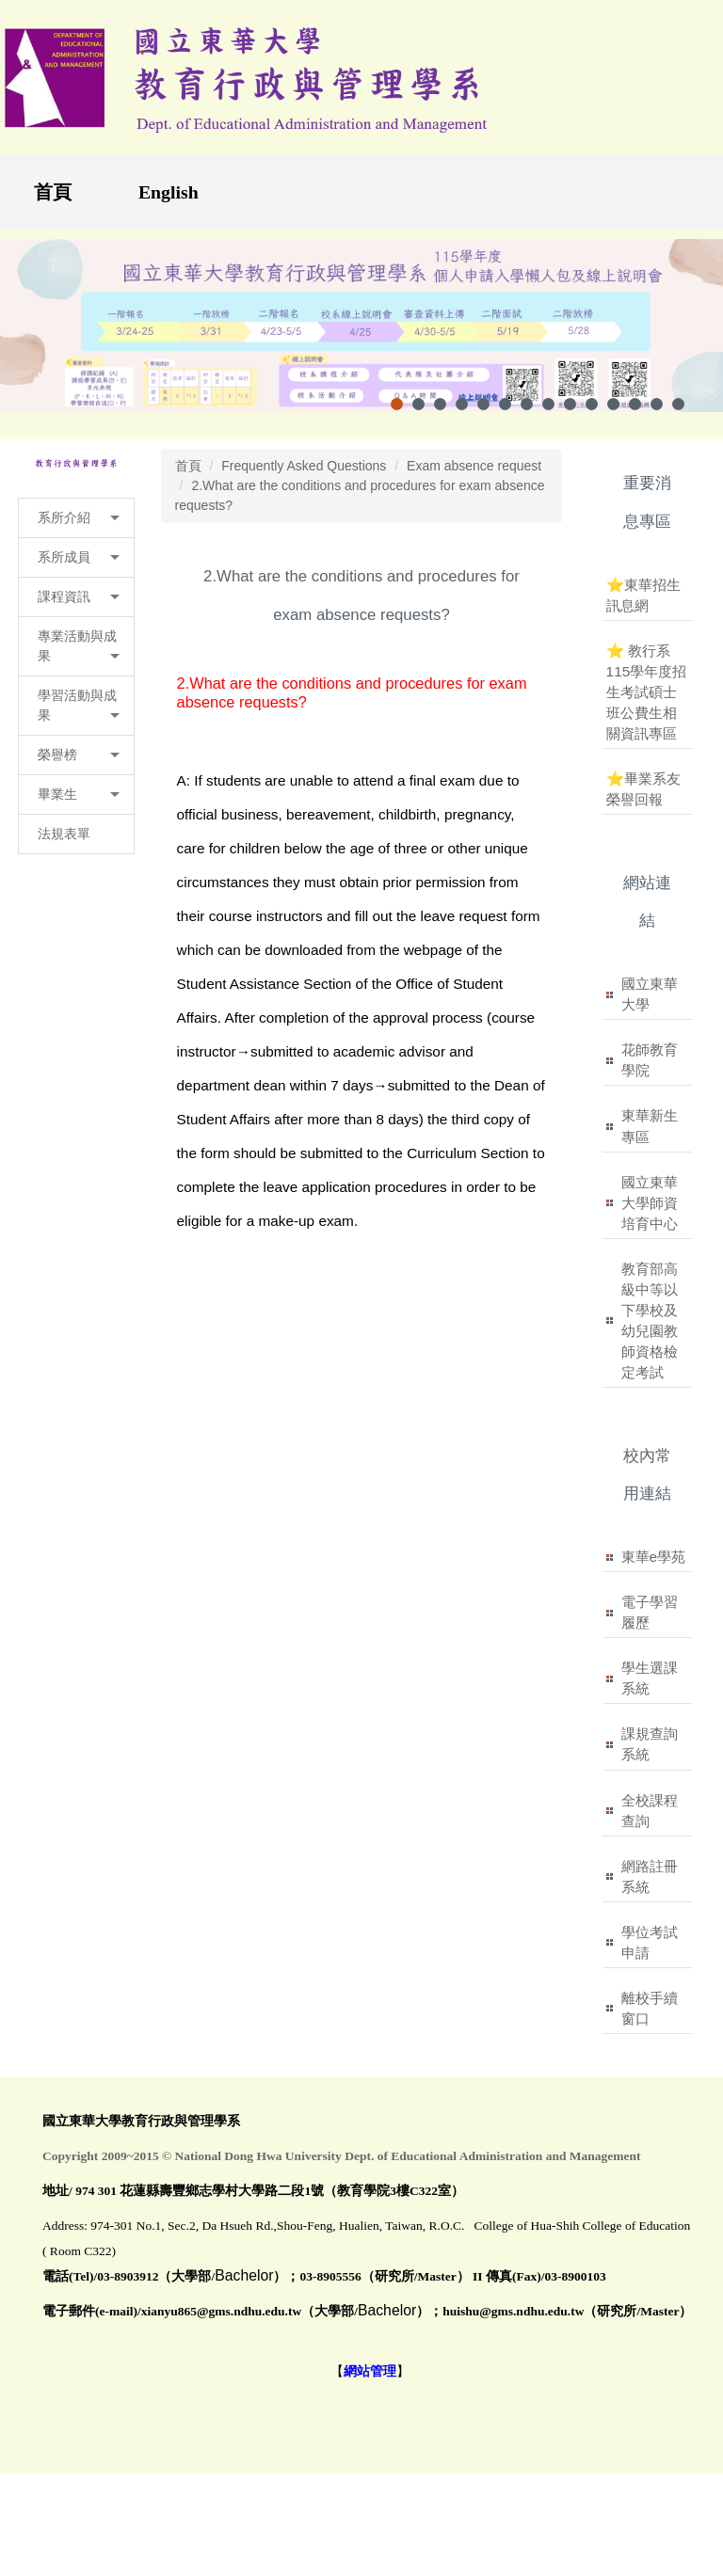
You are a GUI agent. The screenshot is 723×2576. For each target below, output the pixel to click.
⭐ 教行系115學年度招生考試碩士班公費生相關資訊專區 (646, 692)
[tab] (397, 404)
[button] (76, 518)
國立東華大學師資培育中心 (649, 1203)
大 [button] (536, 675)
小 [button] (463, 675)
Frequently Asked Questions (303, 465)
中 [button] (499, 675)
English (168, 192)
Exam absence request (474, 465)
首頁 (53, 192)
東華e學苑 (653, 1557)
